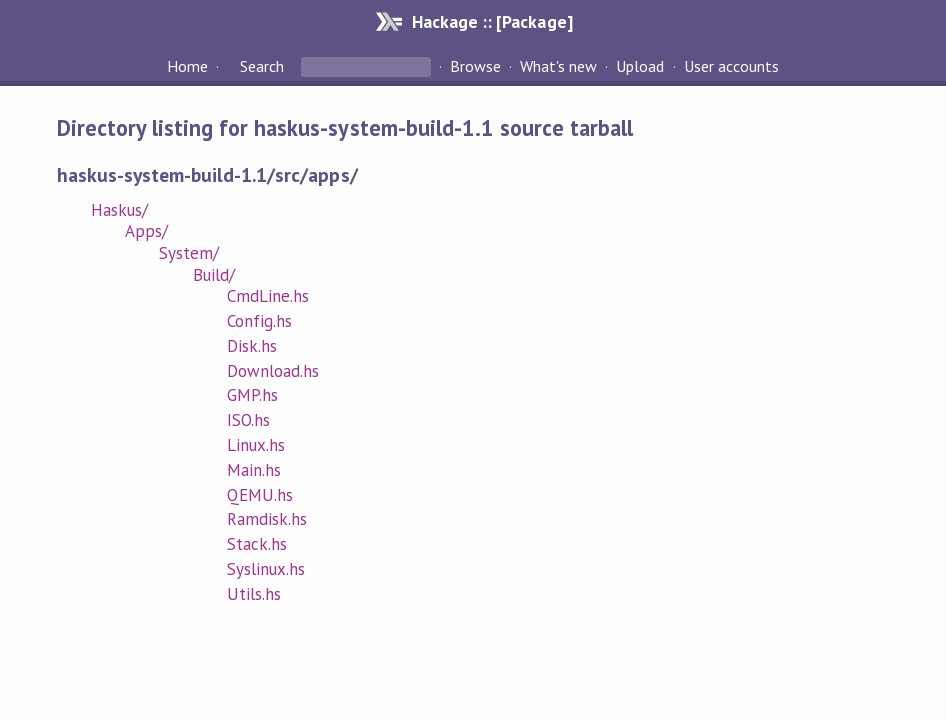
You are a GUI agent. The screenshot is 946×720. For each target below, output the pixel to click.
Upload (640, 66)
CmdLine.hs (268, 296)
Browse (475, 66)
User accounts (731, 66)
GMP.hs (252, 395)
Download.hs (273, 371)
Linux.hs (256, 445)
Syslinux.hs (266, 569)
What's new (558, 66)
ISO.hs (248, 420)
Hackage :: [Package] (492, 21)
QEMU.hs (260, 495)
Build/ (214, 275)
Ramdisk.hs (267, 519)
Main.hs (254, 470)
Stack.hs (257, 544)
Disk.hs (252, 346)
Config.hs (259, 321)
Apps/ (146, 231)
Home (187, 66)
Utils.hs (254, 594)
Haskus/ (119, 210)
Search (262, 66)
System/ (189, 253)
